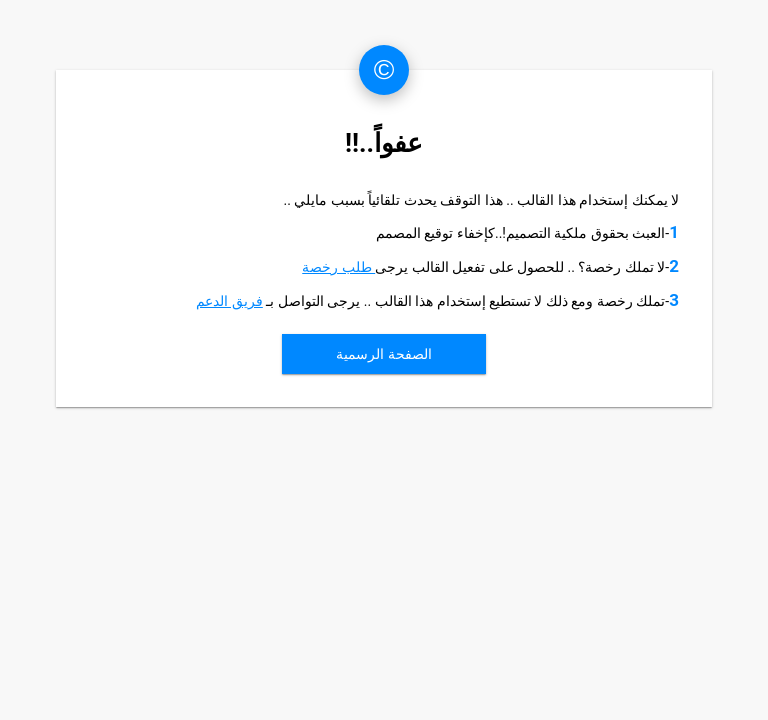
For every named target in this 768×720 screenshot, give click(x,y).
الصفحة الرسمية (383, 354)
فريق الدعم (229, 301)
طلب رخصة (338, 267)
